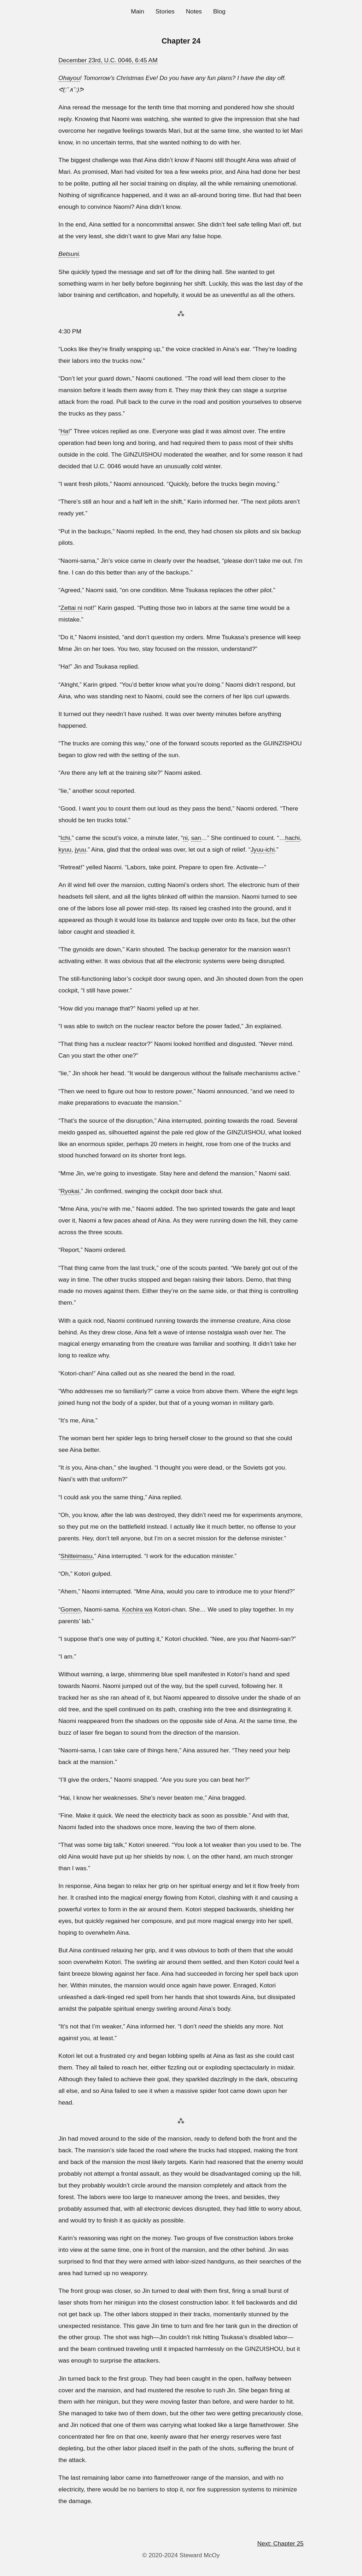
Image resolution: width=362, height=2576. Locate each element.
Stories (165, 11)
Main (137, 11)
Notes (194, 11)
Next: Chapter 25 (280, 2543)
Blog (219, 11)
